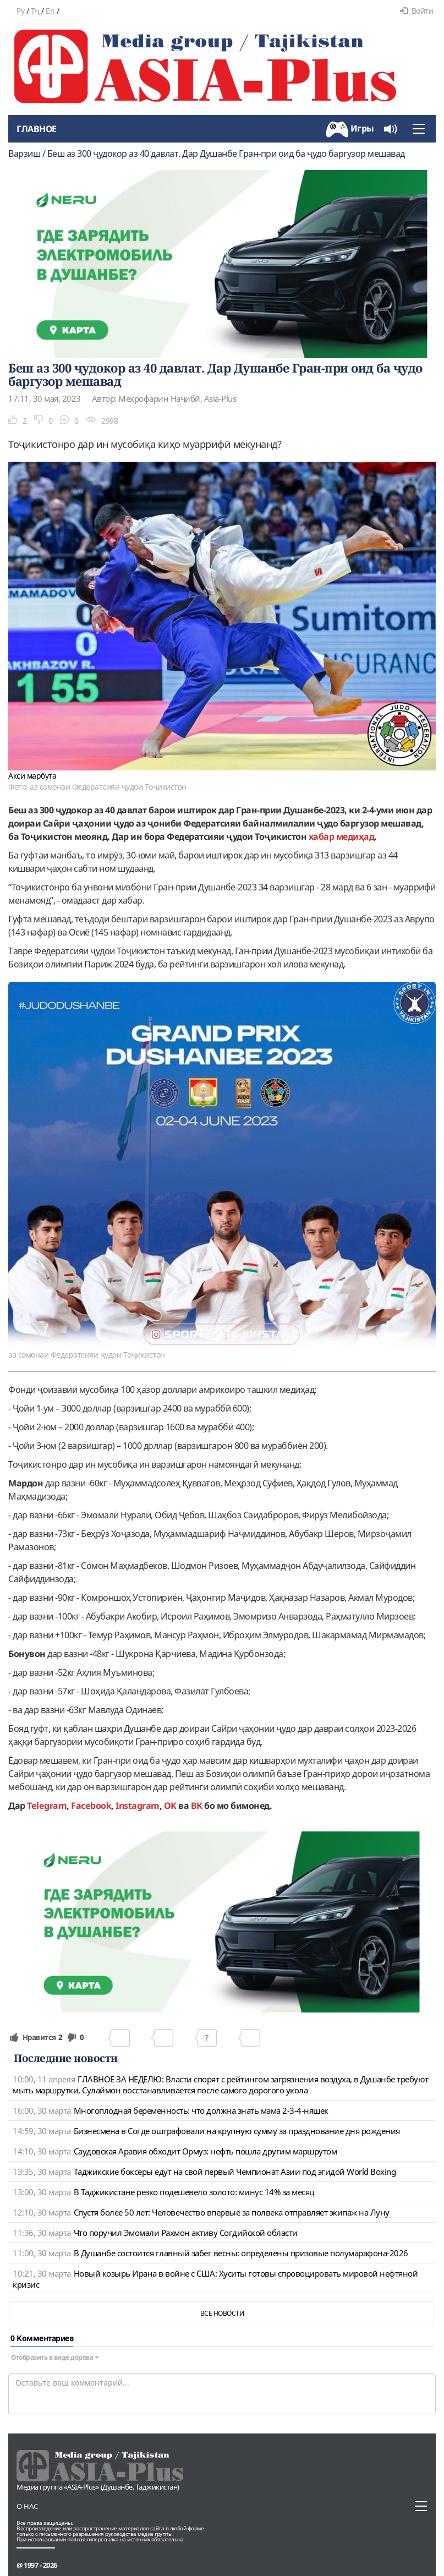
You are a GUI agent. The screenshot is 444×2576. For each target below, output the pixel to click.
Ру (20, 11)
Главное (37, 129)
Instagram (138, 1806)
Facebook (91, 1806)
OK (170, 1806)
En (50, 11)
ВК (196, 1806)
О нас (27, 2506)
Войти (416, 11)
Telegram (47, 1806)
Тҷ (35, 11)
